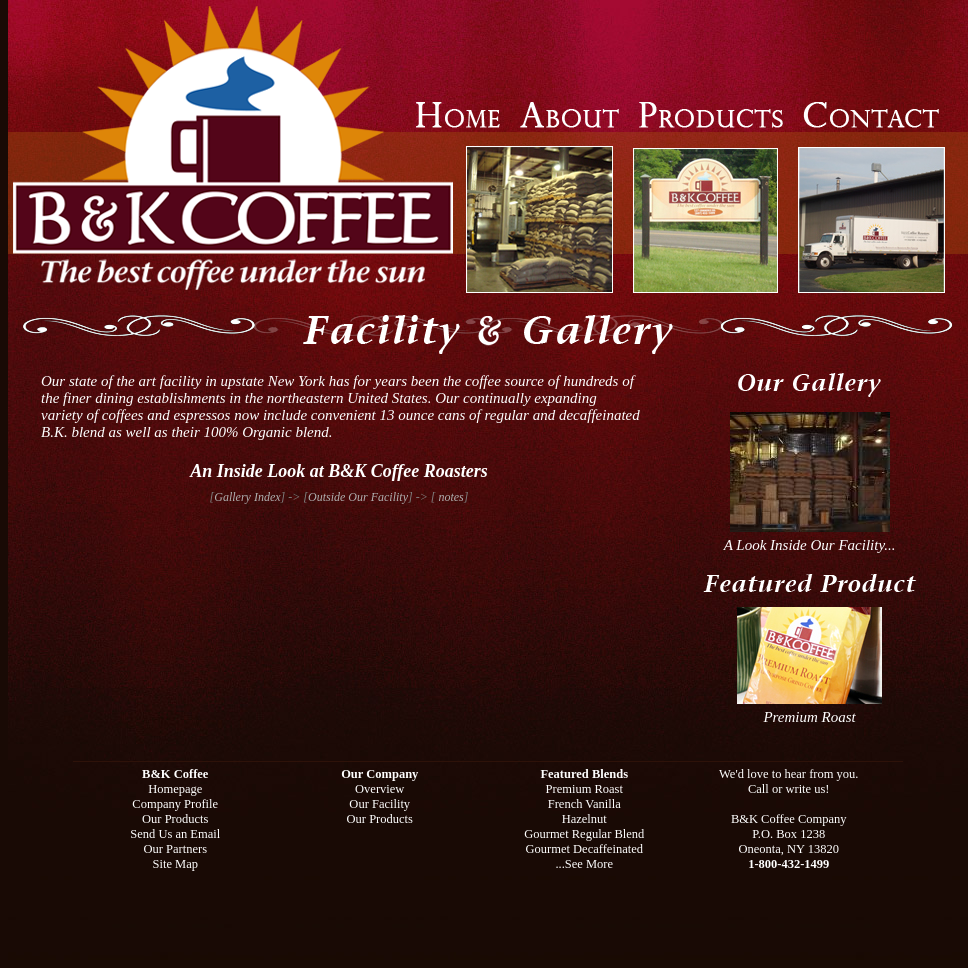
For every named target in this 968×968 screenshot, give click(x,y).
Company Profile (175, 804)
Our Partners (175, 849)
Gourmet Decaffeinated (584, 849)
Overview (379, 789)
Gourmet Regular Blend (584, 834)
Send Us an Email (175, 834)
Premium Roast (809, 710)
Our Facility (379, 804)
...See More (584, 864)
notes (449, 497)
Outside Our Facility (358, 497)
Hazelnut (584, 819)
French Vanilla (584, 804)
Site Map (175, 864)
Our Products (175, 819)
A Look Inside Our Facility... (810, 538)
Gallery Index (247, 497)
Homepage (175, 789)
